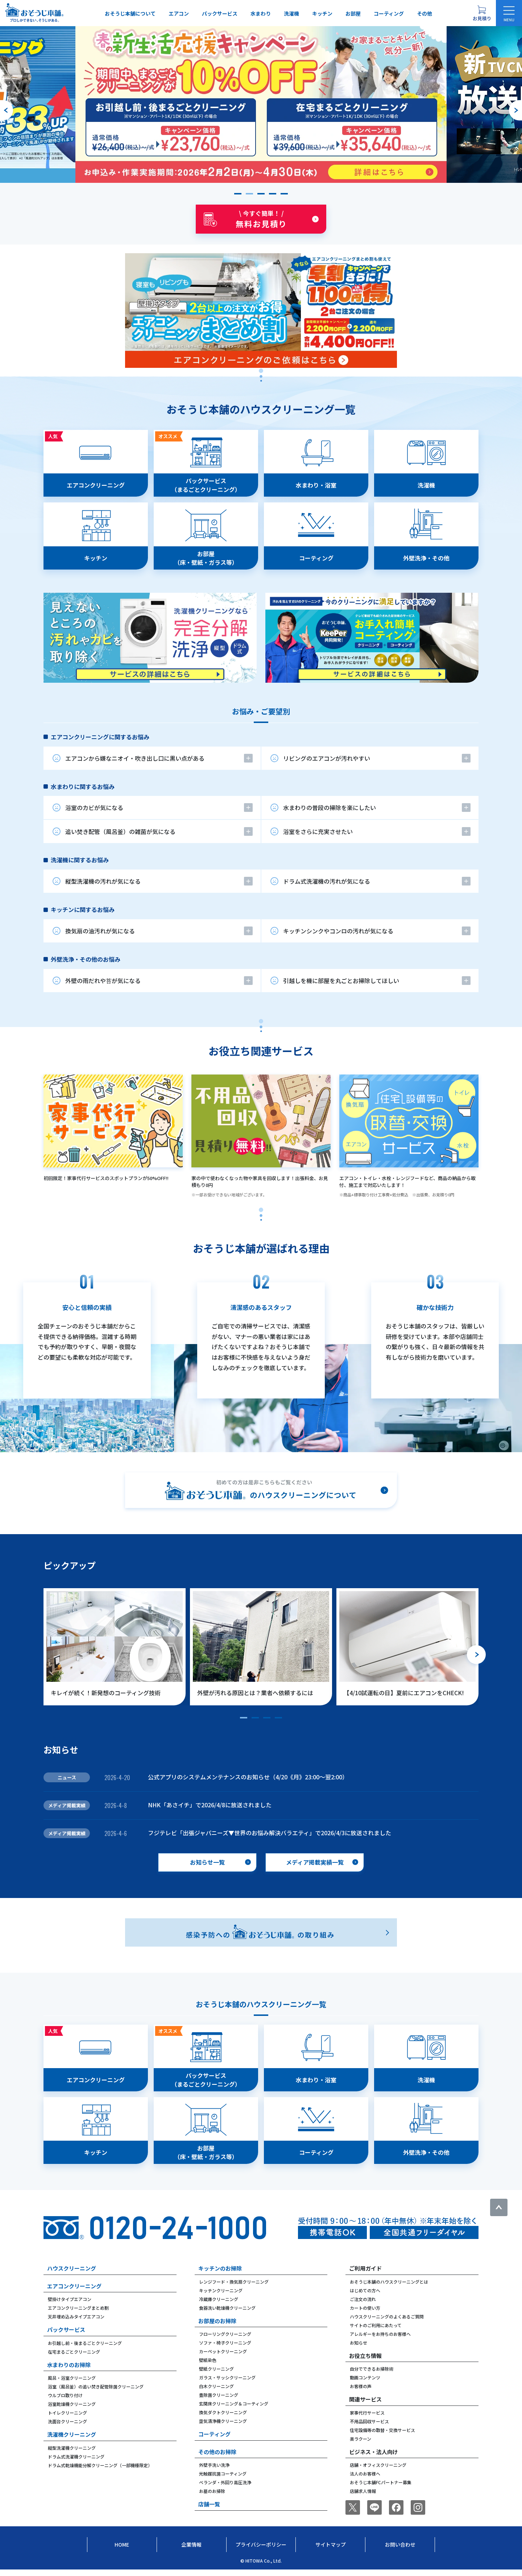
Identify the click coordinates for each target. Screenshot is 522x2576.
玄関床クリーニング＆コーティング (233, 2403)
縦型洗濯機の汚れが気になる (103, 881)
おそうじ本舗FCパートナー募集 (380, 2482)
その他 (424, 13)
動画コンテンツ (365, 2377)
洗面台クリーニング (67, 2421)
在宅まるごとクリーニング (74, 2352)
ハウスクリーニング (71, 2268)
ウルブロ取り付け (65, 2395)
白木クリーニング (216, 2386)
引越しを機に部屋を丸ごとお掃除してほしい (341, 980)
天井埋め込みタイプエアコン (76, 2316)
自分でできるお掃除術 (371, 2369)
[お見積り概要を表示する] (481, 13)
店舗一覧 (209, 2504)
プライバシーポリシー (261, 2544)
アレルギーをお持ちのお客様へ (380, 2334)
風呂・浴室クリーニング (72, 2378)
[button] (237, 193)
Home (122, 2544)
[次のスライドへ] (515, 110)
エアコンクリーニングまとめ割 (78, 2308)
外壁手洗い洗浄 (214, 2465)
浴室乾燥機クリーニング (72, 2404)
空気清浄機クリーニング (223, 2421)
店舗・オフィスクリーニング (378, 2465)
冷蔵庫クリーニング (218, 2299)
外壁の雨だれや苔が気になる (103, 980)
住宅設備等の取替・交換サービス (382, 2430)
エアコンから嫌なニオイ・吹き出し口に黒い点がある (134, 758)
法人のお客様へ (365, 2473)
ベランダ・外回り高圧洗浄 (225, 2482)
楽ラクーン (360, 2439)
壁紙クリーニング (216, 2369)
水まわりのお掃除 (69, 2364)
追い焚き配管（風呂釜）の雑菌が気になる (120, 831)
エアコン (179, 13)
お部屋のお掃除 (217, 2321)
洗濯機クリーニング (71, 2434)
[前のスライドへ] (6, 110)
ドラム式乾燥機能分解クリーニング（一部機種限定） (100, 2465)
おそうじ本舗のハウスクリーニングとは (389, 2282)
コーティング (389, 13)
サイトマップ (330, 2544)
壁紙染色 (207, 2360)
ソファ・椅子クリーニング (225, 2342)
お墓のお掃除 (212, 2491)
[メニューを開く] (509, 13)
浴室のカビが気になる (94, 807)
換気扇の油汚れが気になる (100, 931)
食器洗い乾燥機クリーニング (227, 2308)
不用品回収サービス (369, 2421)
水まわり (260, 13)
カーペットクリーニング (223, 2351)
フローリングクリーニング (225, 2334)
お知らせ (358, 2342)
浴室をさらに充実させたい (318, 831)
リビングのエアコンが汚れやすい (326, 758)
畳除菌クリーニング (218, 2395)
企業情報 (191, 2544)
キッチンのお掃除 (220, 2268)
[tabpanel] (261, 556)
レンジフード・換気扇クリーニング (234, 2282)
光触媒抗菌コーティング (222, 2473)
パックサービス (219, 13)
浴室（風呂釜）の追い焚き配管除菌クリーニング (96, 2386)
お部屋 (353, 13)
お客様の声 (361, 2386)
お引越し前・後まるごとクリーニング (85, 2343)
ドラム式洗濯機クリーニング (76, 2456)
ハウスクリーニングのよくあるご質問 (387, 2316)
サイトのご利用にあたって (376, 2325)
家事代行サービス (367, 2412)
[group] (261, 104)
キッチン (322, 13)
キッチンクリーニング (221, 2290)
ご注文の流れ (363, 2299)
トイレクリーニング (67, 2412)
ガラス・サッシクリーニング (227, 2377)
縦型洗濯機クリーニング (72, 2448)
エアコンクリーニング (74, 2286)
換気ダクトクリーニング (223, 2412)
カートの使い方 (365, 2308)
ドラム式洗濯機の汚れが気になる (326, 881)
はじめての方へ (365, 2290)
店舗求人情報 (363, 2491)
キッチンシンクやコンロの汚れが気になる (338, 931)
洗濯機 (291, 13)
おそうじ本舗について (130, 13)
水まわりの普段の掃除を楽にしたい (329, 807)
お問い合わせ (400, 2544)
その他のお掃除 (217, 2452)
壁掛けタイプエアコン (69, 2299)
